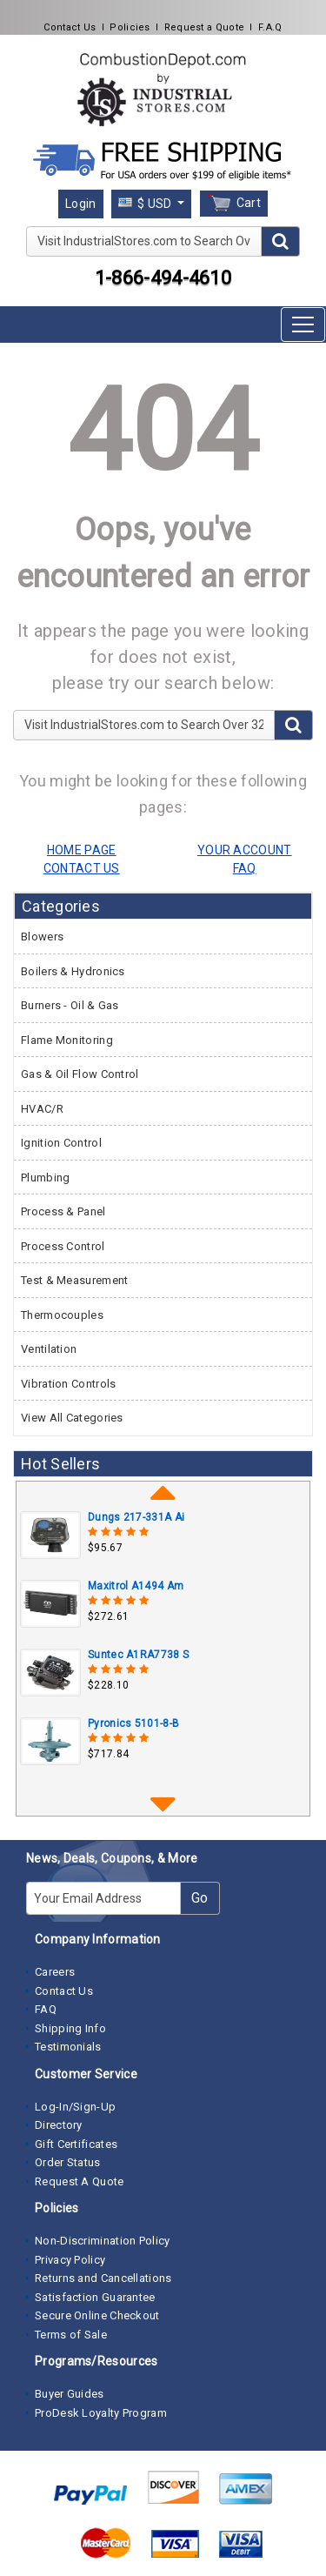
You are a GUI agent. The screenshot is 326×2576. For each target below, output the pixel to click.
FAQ (46, 2009)
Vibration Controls (68, 1383)
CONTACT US (81, 868)
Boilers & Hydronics (73, 971)
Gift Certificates (76, 2144)
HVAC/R (42, 1108)
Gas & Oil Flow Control (80, 1074)
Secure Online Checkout (97, 2315)
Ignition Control (61, 1142)
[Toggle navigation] (303, 324)
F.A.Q (270, 27)
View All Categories (72, 1417)
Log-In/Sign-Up (75, 2106)
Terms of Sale (71, 2334)
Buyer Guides (69, 2393)
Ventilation (49, 1348)
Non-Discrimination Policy (102, 2240)
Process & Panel (63, 1211)
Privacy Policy (70, 2259)
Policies (130, 27)
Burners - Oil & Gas (70, 1005)
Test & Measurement (74, 1280)
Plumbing (45, 1177)
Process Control (63, 1246)
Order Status (68, 2162)
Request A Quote (79, 2181)
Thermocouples (62, 1314)
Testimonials (68, 2046)
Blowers (42, 936)
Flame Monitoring (67, 1040)
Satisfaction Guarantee (95, 2297)
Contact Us (69, 27)
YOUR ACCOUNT (244, 850)
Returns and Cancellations (103, 2278)
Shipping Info (70, 2028)
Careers (55, 1971)
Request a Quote (204, 27)
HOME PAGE (81, 850)
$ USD (146, 204)
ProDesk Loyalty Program (101, 2412)
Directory (59, 2124)
